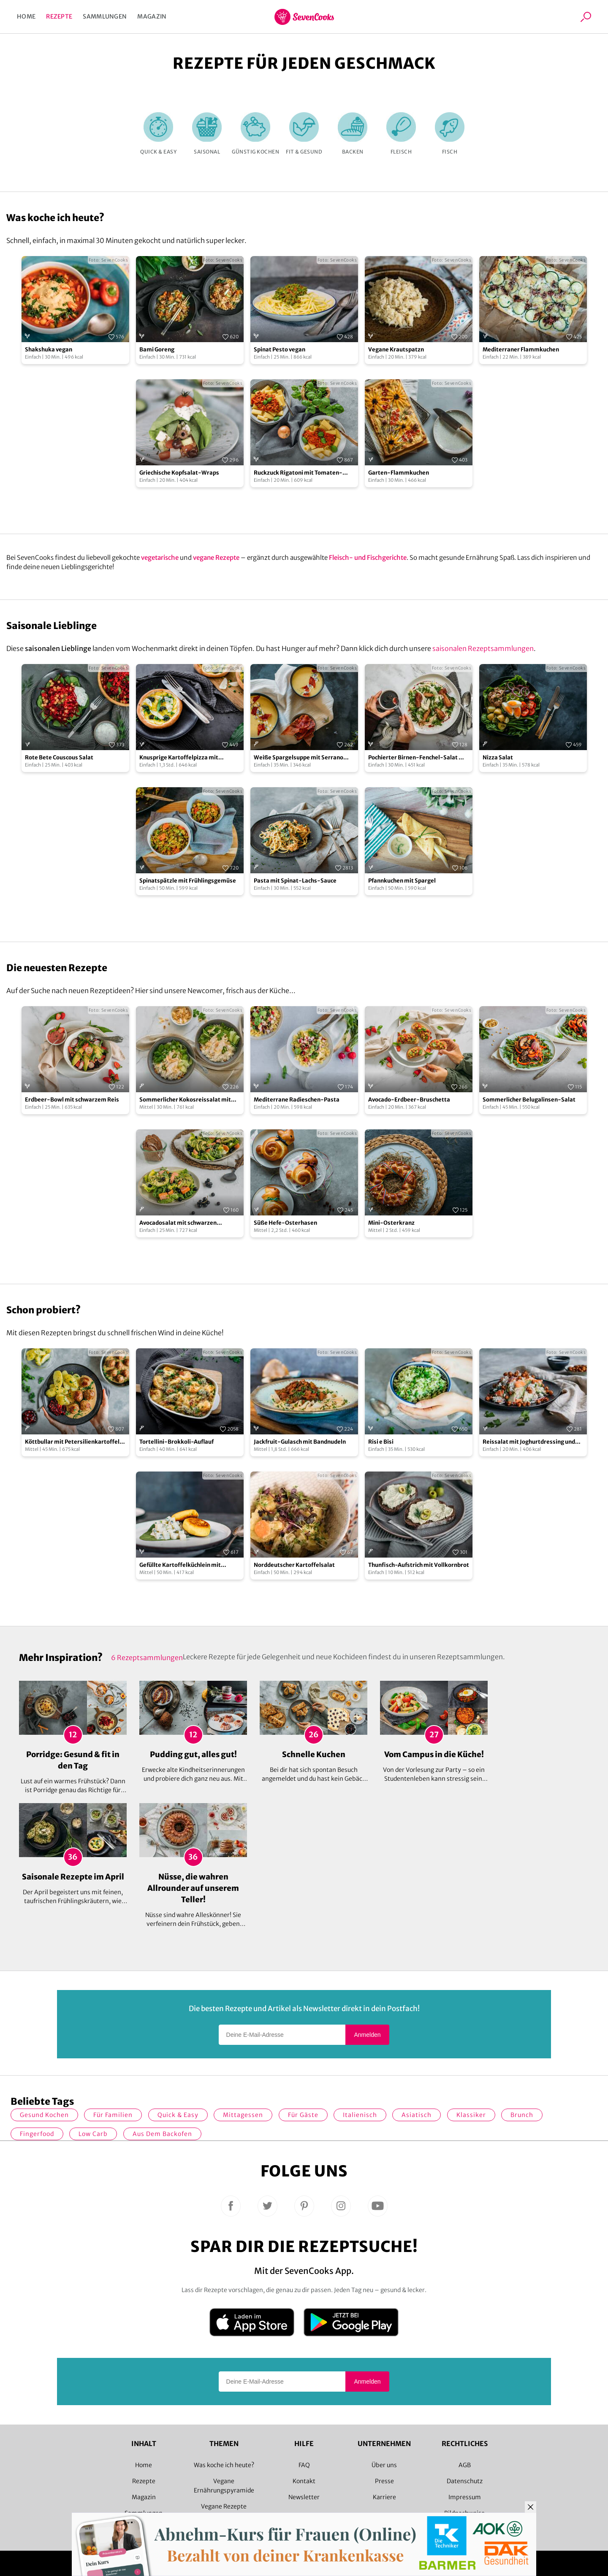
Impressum (464, 2497)
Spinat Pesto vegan (279, 349)
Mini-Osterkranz (391, 1222)
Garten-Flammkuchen (398, 472)
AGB (465, 2465)
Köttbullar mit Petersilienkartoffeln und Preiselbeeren (74, 1442)
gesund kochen (44, 2115)
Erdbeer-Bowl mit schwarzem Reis (72, 1099)
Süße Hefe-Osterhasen (285, 1222)
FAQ (304, 2465)
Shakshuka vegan (48, 349)
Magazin (151, 16)
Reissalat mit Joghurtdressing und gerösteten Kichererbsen (529, 1442)
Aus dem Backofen (162, 2134)
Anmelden (367, 2034)
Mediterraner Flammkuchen (521, 349)
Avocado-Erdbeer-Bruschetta (409, 1099)
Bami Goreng (156, 349)
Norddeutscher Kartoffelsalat (294, 1565)
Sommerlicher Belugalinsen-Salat (529, 1099)
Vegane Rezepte (224, 2506)
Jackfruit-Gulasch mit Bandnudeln (300, 1441)
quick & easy (177, 2115)
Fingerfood (37, 2134)
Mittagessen (243, 2115)
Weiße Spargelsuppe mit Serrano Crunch (298, 758)
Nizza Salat (498, 757)
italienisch (360, 2115)
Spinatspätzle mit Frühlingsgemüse (187, 880)
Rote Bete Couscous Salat (59, 757)
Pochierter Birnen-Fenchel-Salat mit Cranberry (418, 758)
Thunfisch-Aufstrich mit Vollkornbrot (418, 1565)
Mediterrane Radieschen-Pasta (296, 1099)
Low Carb (93, 2134)
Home (26, 16)
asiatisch (417, 2115)
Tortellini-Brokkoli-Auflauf (176, 1441)
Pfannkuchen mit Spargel (402, 880)
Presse (384, 2481)
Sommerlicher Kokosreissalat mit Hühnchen (185, 1100)
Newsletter (304, 2497)
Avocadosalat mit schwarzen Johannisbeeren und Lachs (178, 1223)
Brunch (521, 2115)
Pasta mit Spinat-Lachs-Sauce (295, 880)
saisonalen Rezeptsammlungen (483, 648)
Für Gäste (303, 2115)
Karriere (384, 2497)
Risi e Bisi (381, 1441)
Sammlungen (105, 16)
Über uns (384, 2465)
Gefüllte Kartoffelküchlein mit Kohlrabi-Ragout (180, 1565)
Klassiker (471, 2115)
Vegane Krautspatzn (396, 349)
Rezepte (59, 16)
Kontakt (304, 2481)
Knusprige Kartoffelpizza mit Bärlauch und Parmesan (178, 758)
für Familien (113, 2115)
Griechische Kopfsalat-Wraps (179, 472)
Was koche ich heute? (224, 2465)
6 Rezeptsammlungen (147, 1657)
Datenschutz (465, 2481)
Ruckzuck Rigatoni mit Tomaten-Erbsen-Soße (298, 473)
